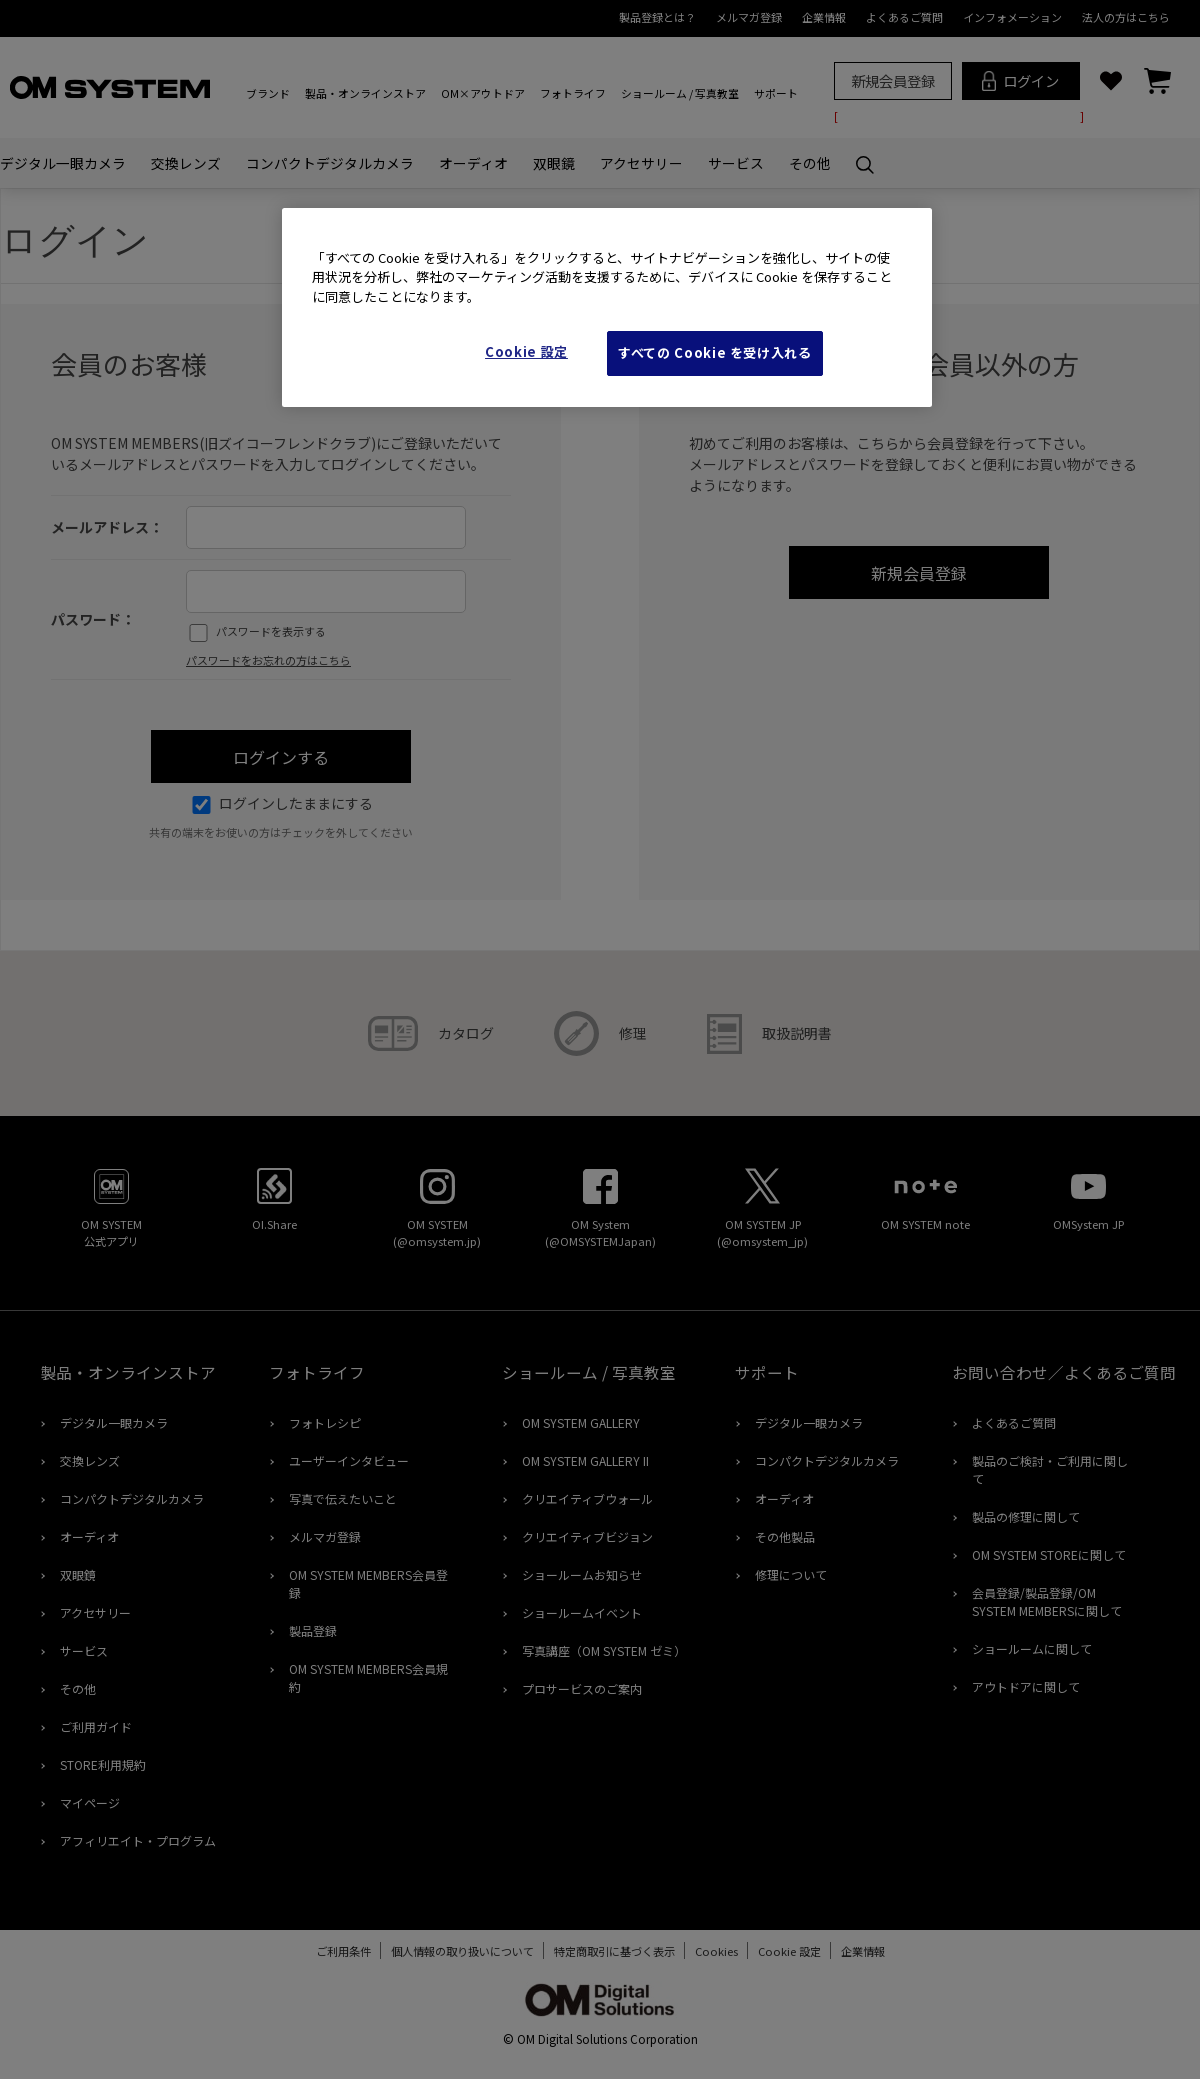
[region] (607, 307)
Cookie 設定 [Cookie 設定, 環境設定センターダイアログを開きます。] (526, 351)
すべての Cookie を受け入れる (715, 352)
